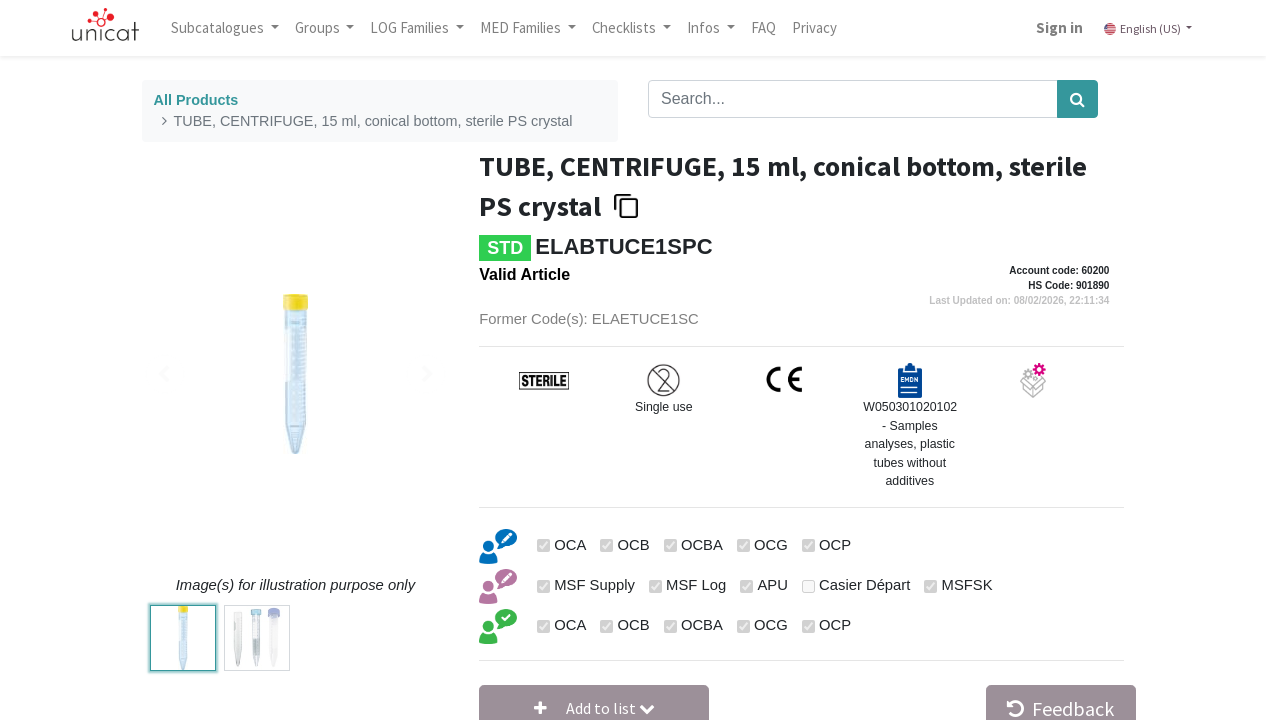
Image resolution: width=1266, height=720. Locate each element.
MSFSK (967, 585)
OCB (634, 545)
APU (772, 585)
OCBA (702, 545)
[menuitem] (772, 28)
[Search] (1077, 99)
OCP (835, 545)
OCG (771, 545)
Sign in (1050, 27)
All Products (196, 100)
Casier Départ (864, 585)
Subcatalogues (228, 27)
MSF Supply (594, 585)
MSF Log (696, 585)
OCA (570, 545)
